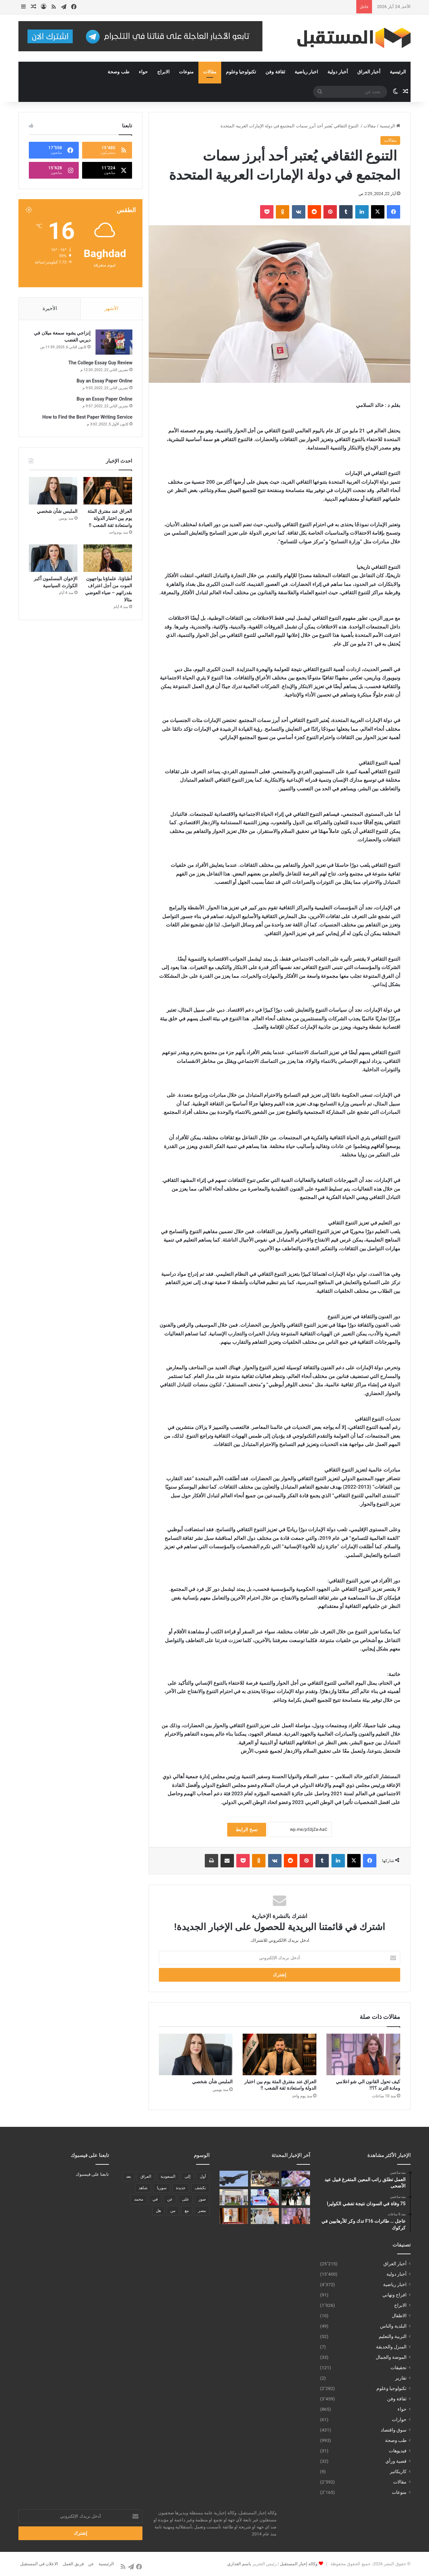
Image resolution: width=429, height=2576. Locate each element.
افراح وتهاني (394, 2294)
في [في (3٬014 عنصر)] (155, 2199)
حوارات (399, 2419)
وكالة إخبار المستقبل (298, 2563)
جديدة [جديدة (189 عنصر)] (180, 2187)
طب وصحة (118, 71)
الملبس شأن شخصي (212, 2081)
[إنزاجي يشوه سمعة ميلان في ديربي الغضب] (113, 342)
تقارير (401, 2378)
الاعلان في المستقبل (39, 2563)
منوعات (186, 71)
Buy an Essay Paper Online (104, 381)
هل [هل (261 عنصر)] (158, 2210)
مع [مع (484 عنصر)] (187, 2210)
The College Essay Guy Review (100, 363)
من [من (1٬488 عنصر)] (172, 2210)
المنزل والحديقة (391, 2346)
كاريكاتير (398, 2471)
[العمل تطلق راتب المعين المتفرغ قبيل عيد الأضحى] (296, 2179)
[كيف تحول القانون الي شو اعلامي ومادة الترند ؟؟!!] (363, 2054)
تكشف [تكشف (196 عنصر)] (200, 2187)
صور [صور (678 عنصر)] (202, 2199)
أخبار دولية (337, 71)
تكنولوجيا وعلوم (241, 71)
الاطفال (399, 2315)
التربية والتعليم (393, 2336)
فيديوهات (398, 2450)
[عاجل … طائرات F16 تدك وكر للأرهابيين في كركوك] (234, 2179)
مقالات (210, 71)
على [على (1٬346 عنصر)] (185, 2199)
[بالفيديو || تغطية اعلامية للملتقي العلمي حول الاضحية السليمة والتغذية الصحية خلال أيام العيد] (234, 2216)
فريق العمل (73, 2563)
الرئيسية (398, 71)
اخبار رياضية (306, 71)
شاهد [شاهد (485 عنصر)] (143, 2187)
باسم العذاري (239, 2563)
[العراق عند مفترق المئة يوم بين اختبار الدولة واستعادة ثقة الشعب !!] (279, 2054)
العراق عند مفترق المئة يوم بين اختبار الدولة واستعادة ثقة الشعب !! (109, 519)
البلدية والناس (393, 2326)
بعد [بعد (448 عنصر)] (128, 2176)
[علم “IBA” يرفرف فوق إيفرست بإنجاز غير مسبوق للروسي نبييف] (265, 2197)
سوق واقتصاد (394, 2430)
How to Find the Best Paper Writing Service (87, 417)
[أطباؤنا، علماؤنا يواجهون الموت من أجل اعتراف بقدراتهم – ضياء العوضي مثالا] (107, 559)
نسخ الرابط (246, 1829)
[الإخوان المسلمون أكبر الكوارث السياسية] (53, 559)
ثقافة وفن (275, 71)
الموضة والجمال (391, 2357)
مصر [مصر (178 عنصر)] (202, 2210)
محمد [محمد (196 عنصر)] (138, 2199)
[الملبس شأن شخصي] (196, 2054)
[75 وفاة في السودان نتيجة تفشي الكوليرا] (265, 2179)
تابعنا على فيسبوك (92, 2174)
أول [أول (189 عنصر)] (203, 2176)
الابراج (163, 71)
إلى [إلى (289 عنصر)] (187, 2176)
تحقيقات (398, 2367)
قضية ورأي (396, 2461)
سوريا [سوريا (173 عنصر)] (162, 2187)
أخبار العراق (368, 71)
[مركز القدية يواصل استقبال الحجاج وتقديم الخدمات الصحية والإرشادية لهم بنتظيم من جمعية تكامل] (234, 2197)
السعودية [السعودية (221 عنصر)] (168, 2176)
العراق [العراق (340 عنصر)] (145, 2176)
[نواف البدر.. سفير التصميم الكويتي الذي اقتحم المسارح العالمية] (296, 2197)
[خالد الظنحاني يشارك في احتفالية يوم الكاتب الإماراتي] (265, 2216)
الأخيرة (50, 308)
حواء (143, 71)
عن (91, 2563)
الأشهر (111, 308)
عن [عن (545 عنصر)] (170, 2199)
